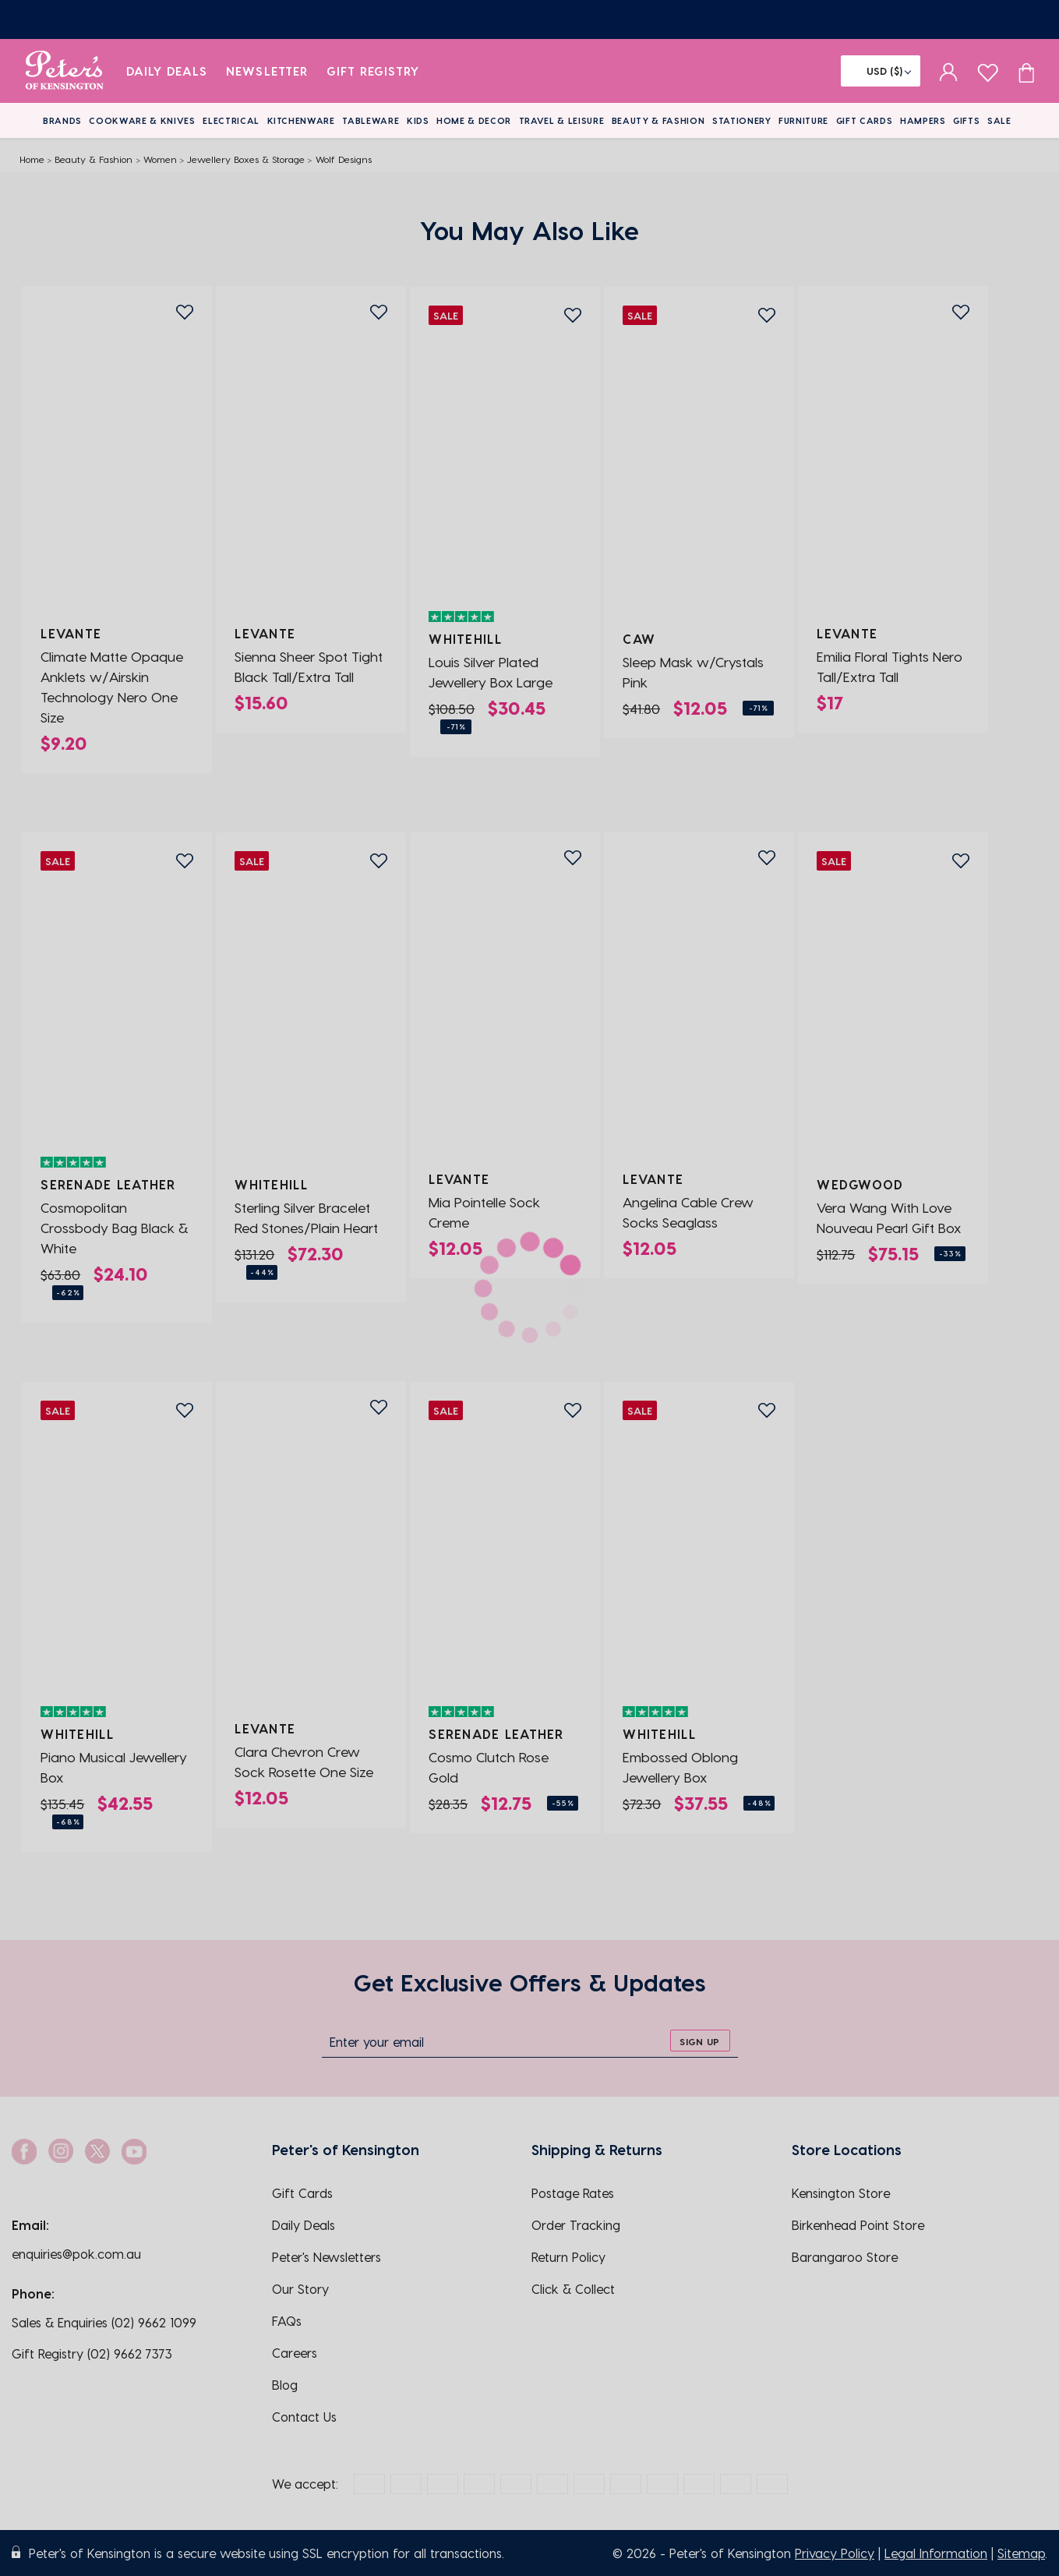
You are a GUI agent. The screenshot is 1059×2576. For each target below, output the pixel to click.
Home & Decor (473, 120)
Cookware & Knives (142, 120)
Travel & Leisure (562, 120)
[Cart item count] (1026, 71)
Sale (999, 120)
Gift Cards (864, 120)
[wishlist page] (987, 70)
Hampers (923, 120)
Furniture (803, 120)
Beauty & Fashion (658, 120)
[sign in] (949, 71)
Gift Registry (373, 71)
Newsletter (267, 71)
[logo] (64, 71)
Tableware (370, 120)
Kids (418, 120)
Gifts (966, 120)
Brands (62, 120)
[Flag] (880, 71)
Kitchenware (301, 120)
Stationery (741, 120)
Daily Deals (167, 71)
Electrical (231, 120)
